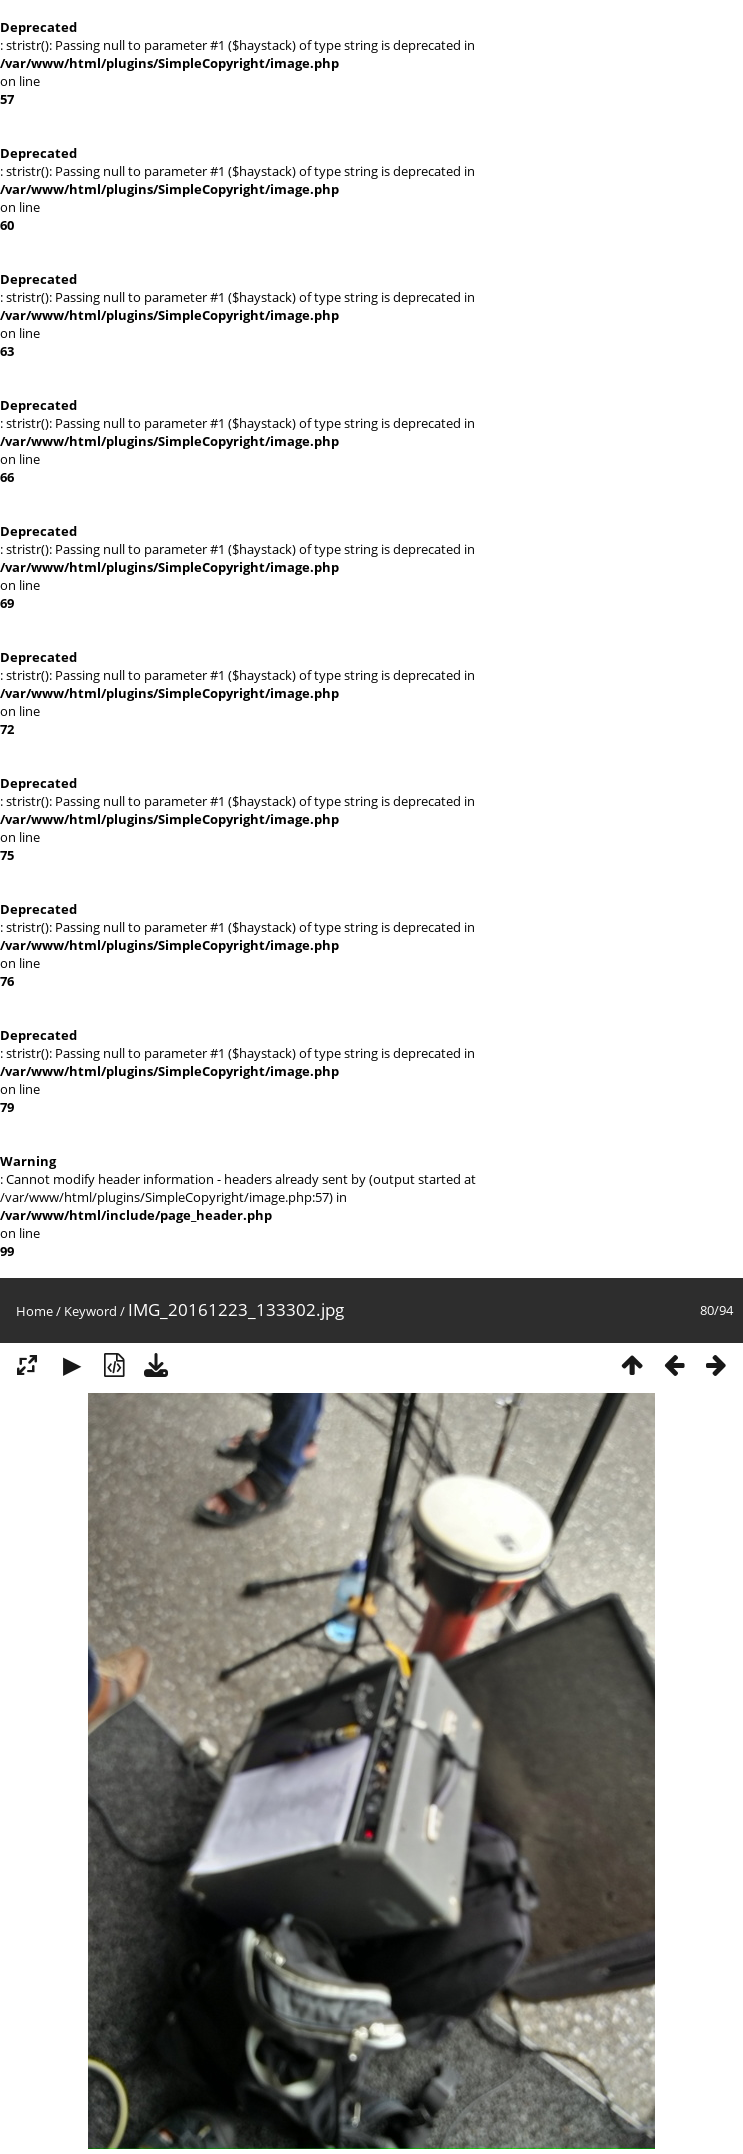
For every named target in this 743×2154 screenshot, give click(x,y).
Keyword (90, 1311)
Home (34, 1311)
